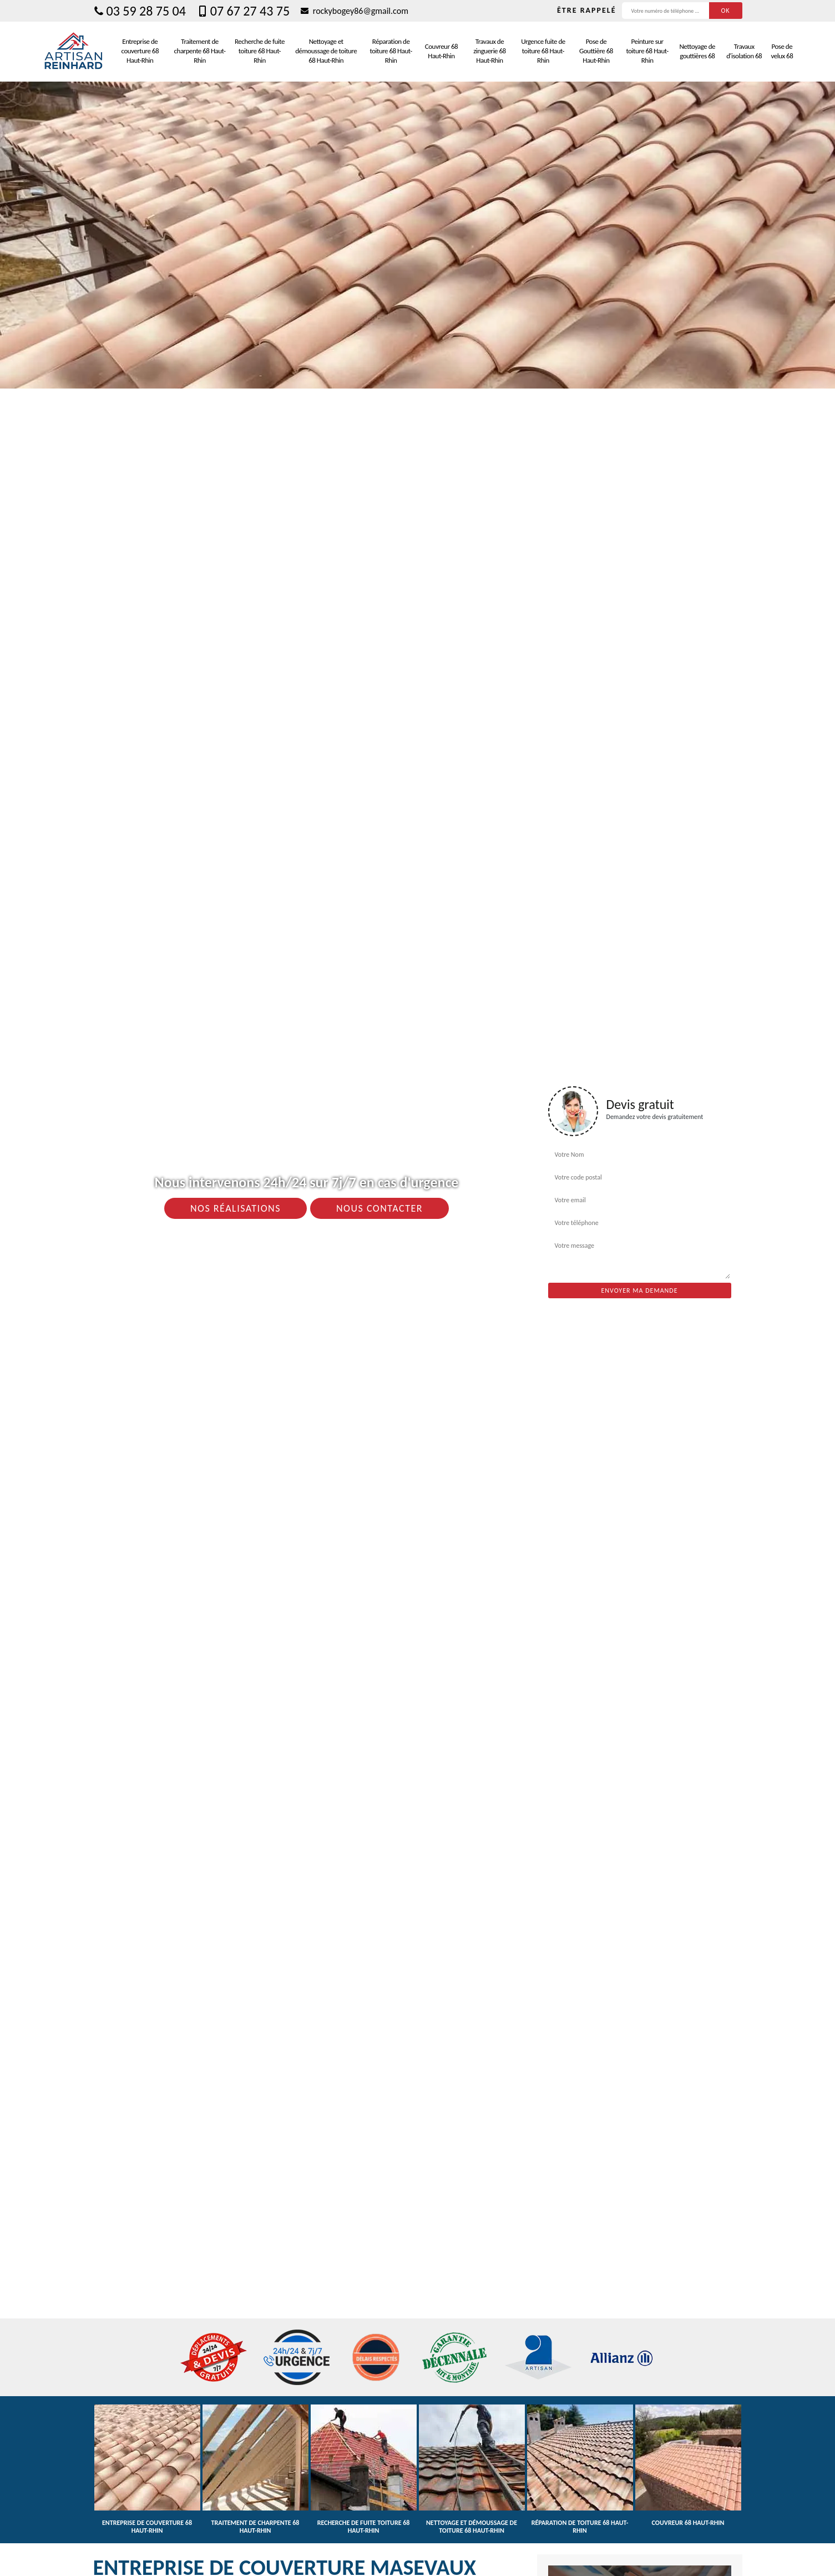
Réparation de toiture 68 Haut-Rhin (391, 50)
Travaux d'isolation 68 (744, 51)
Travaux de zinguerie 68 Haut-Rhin (489, 50)
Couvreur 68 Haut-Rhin (441, 51)
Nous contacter (379, 1208)
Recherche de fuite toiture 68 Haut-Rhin (260, 50)
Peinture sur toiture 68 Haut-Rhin (647, 50)
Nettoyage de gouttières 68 (697, 51)
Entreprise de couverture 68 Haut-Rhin (140, 50)
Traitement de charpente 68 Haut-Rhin (200, 50)
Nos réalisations (235, 1208)
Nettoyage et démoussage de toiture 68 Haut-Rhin (326, 50)
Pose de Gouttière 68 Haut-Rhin (596, 50)
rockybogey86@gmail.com (354, 11)
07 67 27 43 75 (243, 11)
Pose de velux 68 (782, 51)
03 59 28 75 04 (139, 11)
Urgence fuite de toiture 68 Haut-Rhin (543, 50)
